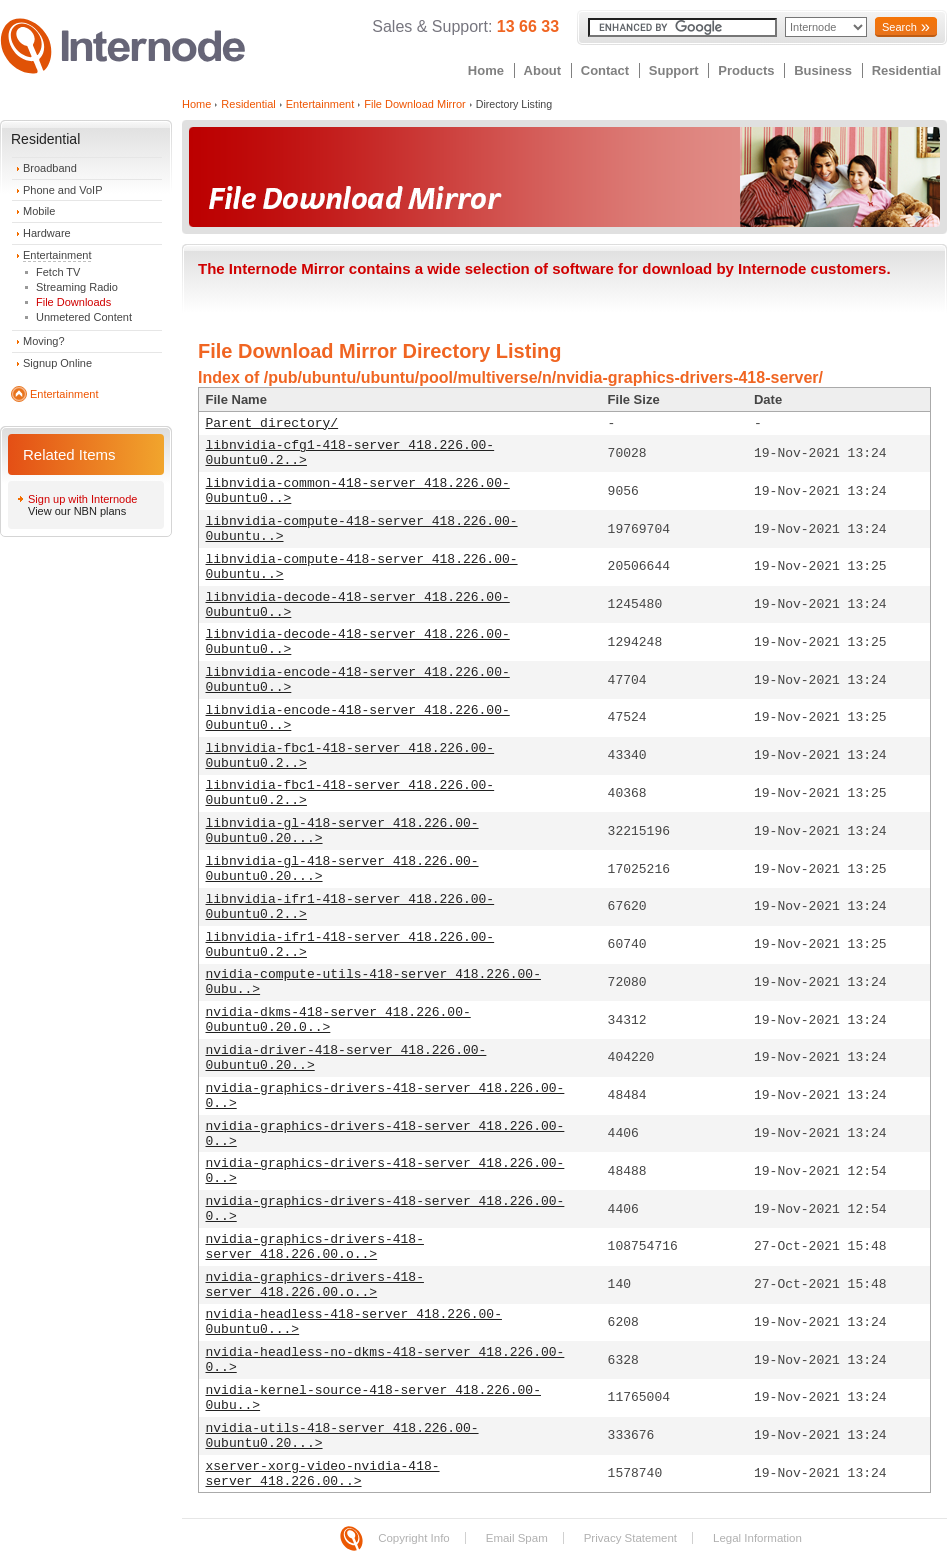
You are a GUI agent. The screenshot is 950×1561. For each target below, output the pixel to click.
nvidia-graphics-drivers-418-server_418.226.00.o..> (315, 1247)
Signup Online (57, 363)
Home (486, 70)
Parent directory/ (272, 423)
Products (746, 70)
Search (899, 27)
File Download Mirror (414, 104)
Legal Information (757, 1538)
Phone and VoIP (63, 190)
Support (674, 70)
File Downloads (73, 302)
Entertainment (57, 255)
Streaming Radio (77, 287)
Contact (605, 70)
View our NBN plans (77, 511)
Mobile (39, 211)
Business (823, 70)
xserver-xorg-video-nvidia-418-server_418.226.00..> (323, 1474)
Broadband (50, 168)
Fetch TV (58, 272)
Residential (906, 70)
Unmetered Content (84, 317)
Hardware (47, 233)
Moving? (44, 341)
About (543, 70)
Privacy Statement (630, 1538)
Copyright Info (414, 1538)
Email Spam (517, 1538)
